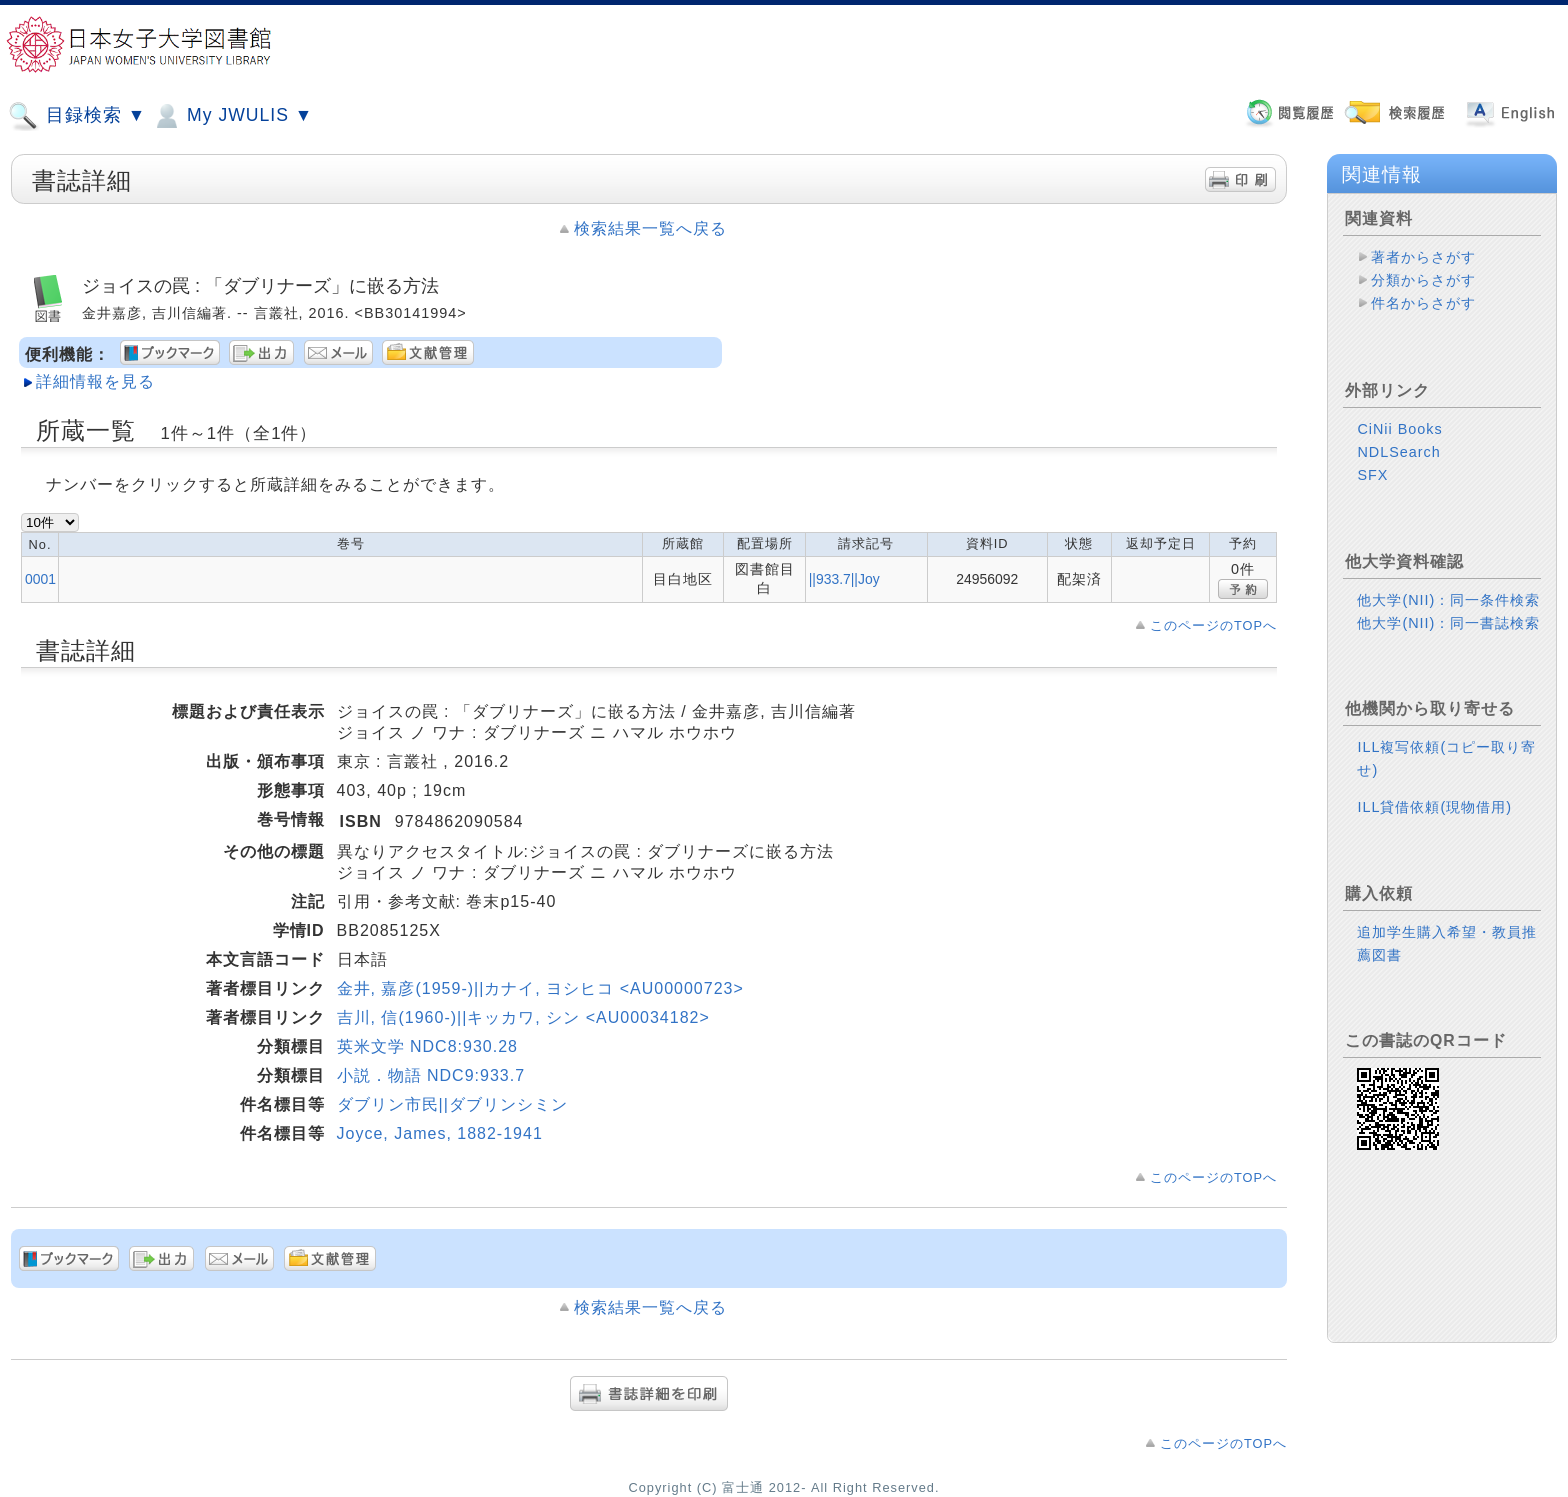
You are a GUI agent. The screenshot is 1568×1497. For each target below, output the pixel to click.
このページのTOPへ (1213, 625)
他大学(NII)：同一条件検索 (1448, 584)
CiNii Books (1399, 413)
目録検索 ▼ (77, 116)
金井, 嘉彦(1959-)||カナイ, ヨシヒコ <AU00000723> (540, 988)
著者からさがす (1423, 257)
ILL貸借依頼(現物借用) (1434, 791)
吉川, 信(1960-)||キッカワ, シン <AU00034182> (523, 1017)
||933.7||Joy (844, 579)
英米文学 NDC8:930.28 (427, 1046)
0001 (40, 579)
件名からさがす (1423, 303)
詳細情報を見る (95, 381)
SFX (1372, 459)
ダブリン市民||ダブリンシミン (452, 1104)
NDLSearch (1398, 436)
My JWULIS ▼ (232, 116)
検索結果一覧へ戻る (650, 228)
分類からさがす (1423, 280)
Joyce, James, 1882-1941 (440, 1133)
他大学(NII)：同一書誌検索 (1448, 607)
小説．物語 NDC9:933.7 (431, 1075)
